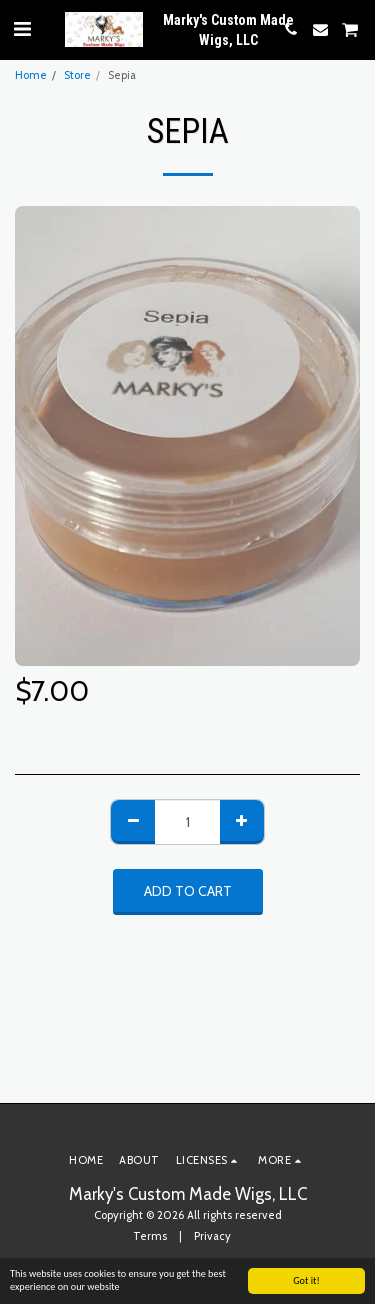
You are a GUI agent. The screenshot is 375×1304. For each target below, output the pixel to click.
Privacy (212, 1236)
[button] (22, 29)
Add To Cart (188, 891)
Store (77, 75)
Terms (150, 1236)
